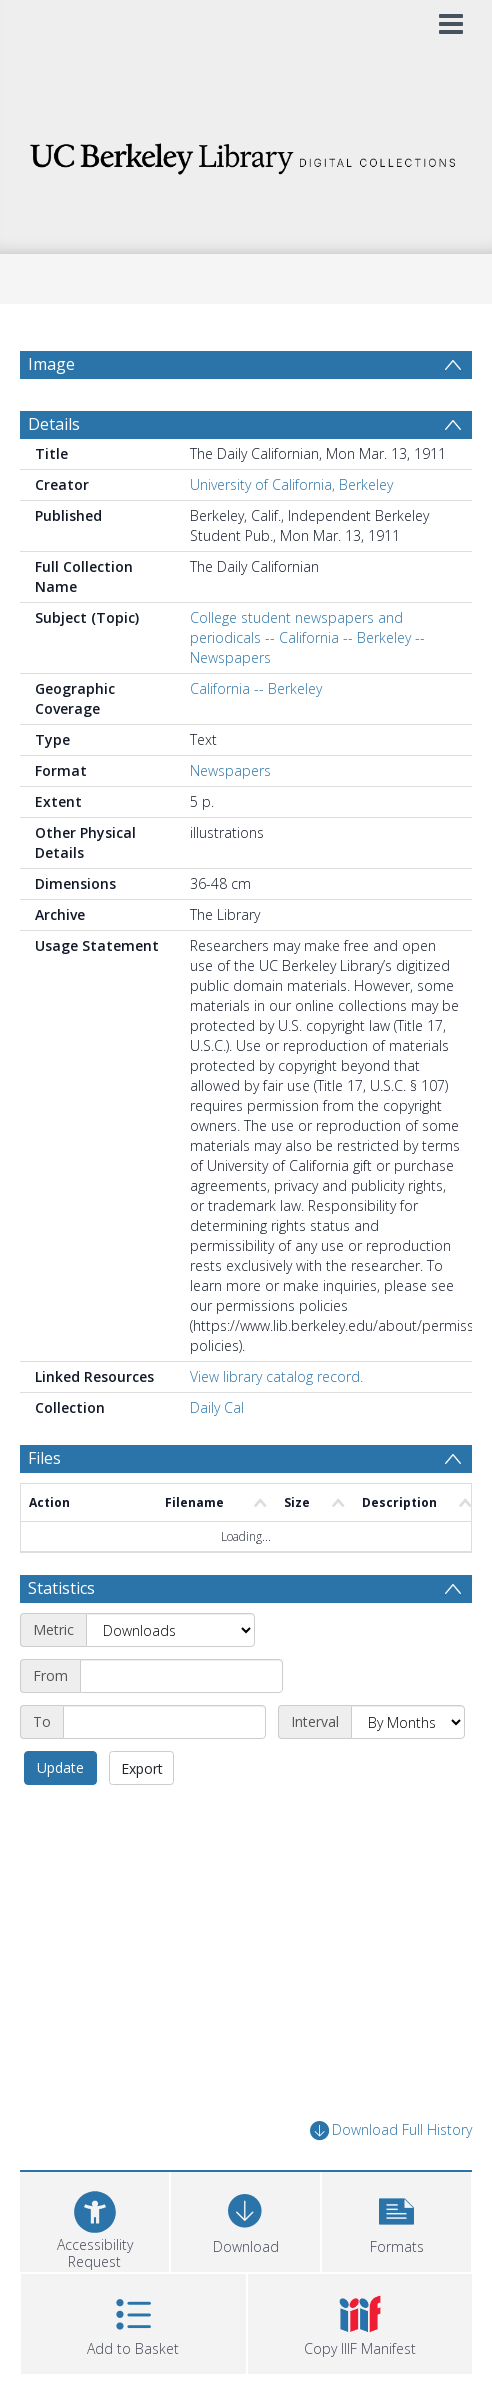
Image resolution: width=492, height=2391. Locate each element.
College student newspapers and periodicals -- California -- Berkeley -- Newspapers (307, 637)
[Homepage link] (246, 153)
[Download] (245, 2219)
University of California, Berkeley (291, 484)
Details (54, 424)
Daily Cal (217, 1407)
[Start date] (181, 1676)
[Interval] (408, 1722)
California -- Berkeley (256, 688)
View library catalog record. (276, 1376)
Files (44, 1458)
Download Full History (391, 2130)
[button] (396, 2219)
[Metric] (170, 1630)
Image (51, 364)
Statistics (61, 1588)
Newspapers (230, 770)
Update (60, 1767)
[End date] (164, 1722)
